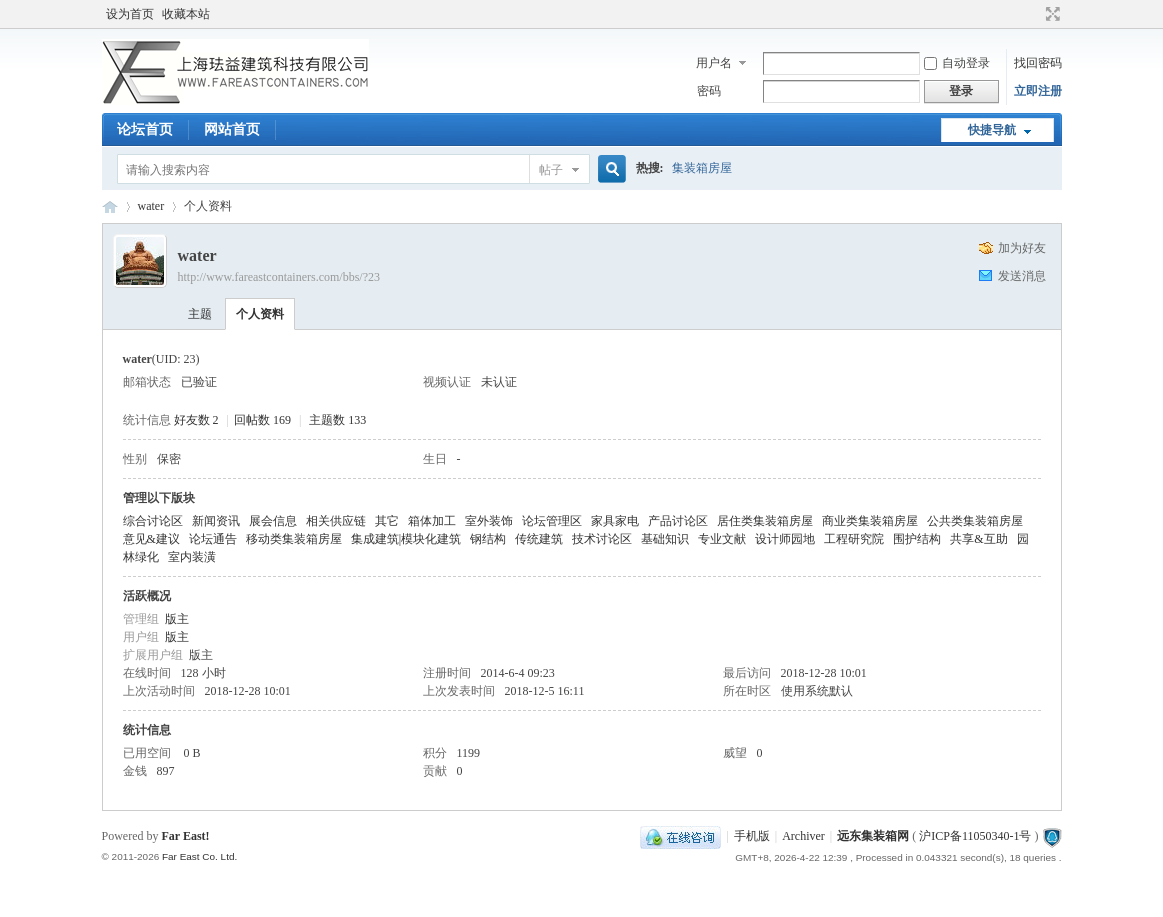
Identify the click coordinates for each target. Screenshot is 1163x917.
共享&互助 (978, 539)
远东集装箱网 (873, 836)
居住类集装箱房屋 (765, 521)
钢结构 (488, 539)
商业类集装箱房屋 (870, 521)
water (151, 206)
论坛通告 (213, 539)
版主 (177, 619)
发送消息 (1022, 276)
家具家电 (615, 521)
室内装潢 (192, 557)
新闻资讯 (216, 521)
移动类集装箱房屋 (294, 539)
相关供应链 (336, 521)
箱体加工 (432, 521)
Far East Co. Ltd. (199, 856)
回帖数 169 (262, 420)
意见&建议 (151, 539)
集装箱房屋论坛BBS (110, 206)
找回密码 (1038, 63)
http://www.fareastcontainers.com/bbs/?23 (279, 277)
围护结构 (917, 539)
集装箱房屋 (702, 168)
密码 (709, 91)
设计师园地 (785, 539)
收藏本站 (186, 14)
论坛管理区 (552, 521)
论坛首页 (145, 129)
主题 (200, 314)
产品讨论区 (678, 521)
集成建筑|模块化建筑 (406, 539)
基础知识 (665, 539)
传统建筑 (539, 539)
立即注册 (1038, 91)
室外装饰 (489, 521)
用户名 (714, 63)
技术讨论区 (602, 539)
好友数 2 (196, 420)
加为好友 (1022, 248)
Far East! (186, 836)
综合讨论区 (153, 521)
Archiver (803, 836)
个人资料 (260, 314)
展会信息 (273, 521)
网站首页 (232, 129)
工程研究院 (854, 539)
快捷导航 (992, 130)
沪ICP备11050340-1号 (975, 836)
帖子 (551, 170)
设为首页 (130, 14)
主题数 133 (337, 420)
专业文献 (722, 539)
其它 (387, 521)
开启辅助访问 (1034, 14)
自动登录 (957, 63)
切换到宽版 (1050, 14)
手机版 (752, 836)
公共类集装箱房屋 (975, 521)
